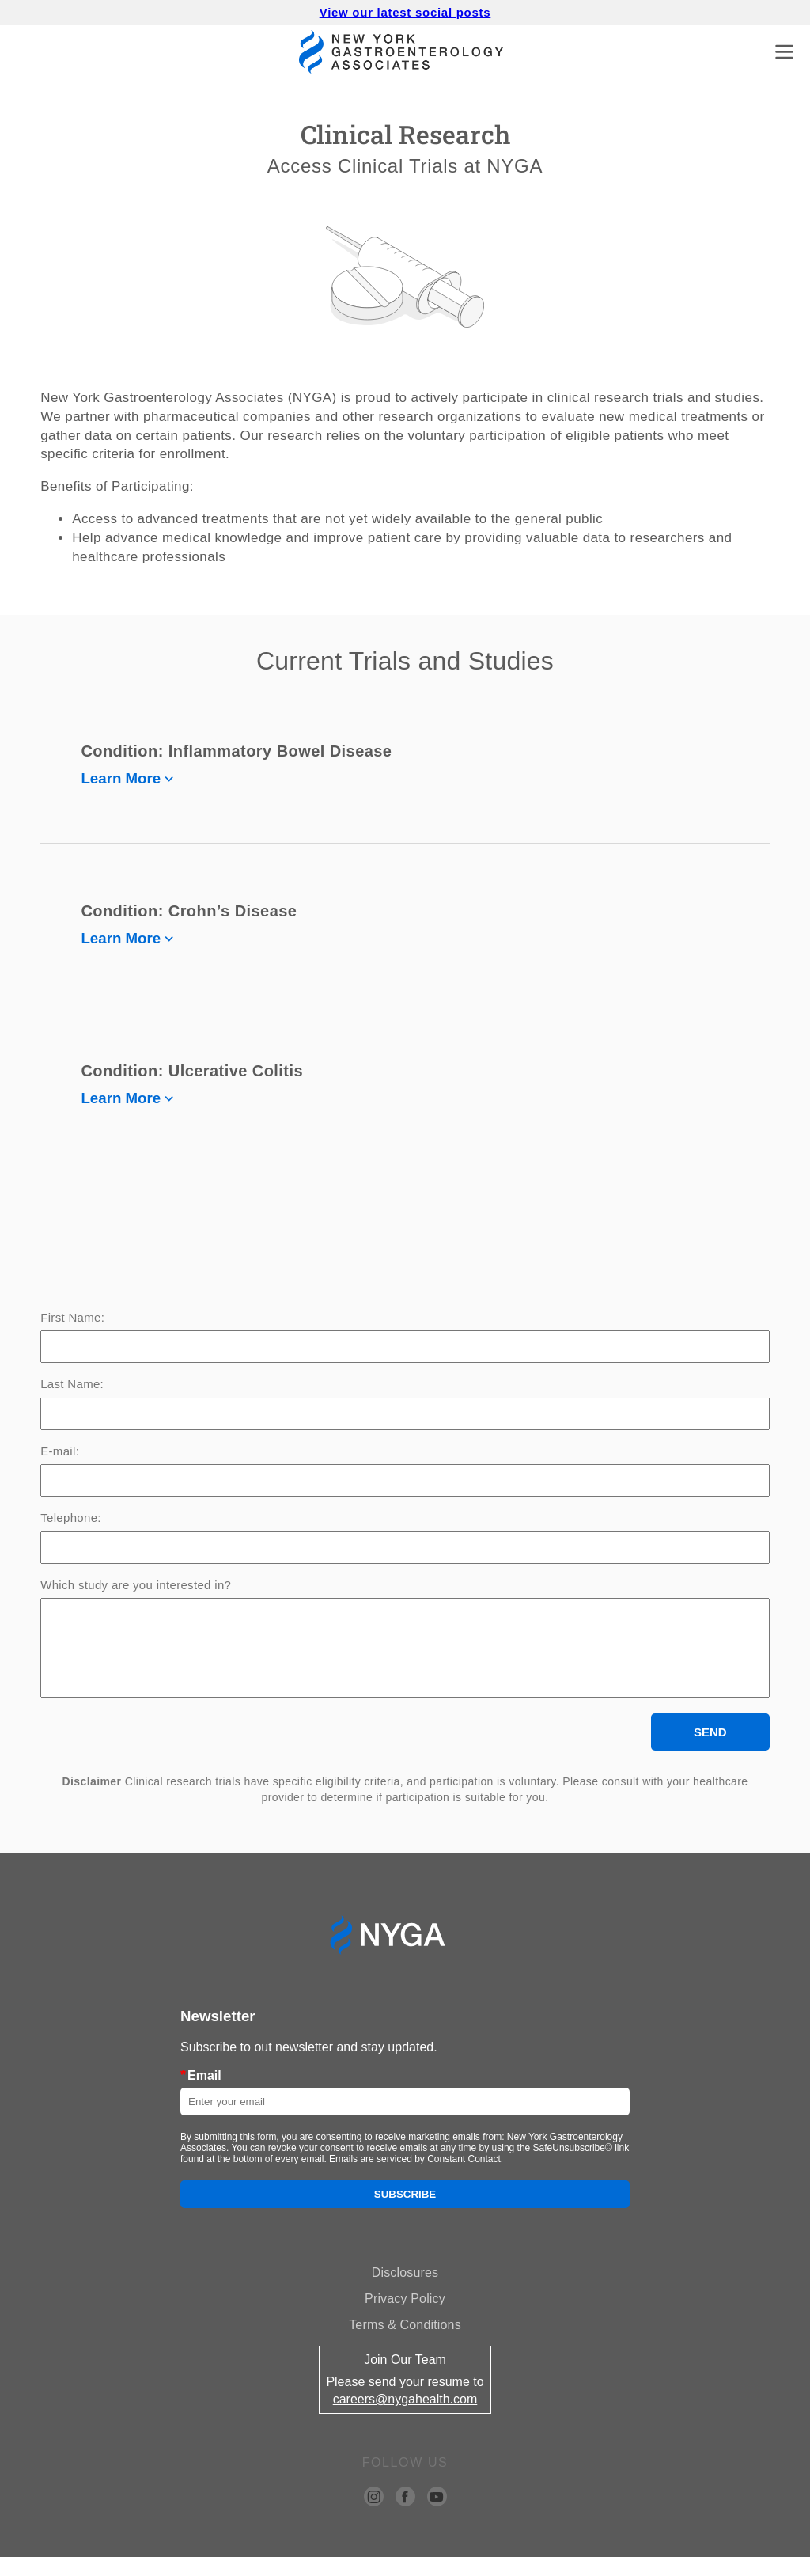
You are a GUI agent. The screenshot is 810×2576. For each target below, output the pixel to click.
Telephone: (70, 1517)
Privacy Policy (405, 2317)
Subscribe (405, 2213)
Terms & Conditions (405, 2343)
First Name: (72, 1317)
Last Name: (72, 1384)
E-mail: (59, 1451)
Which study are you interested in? (135, 1585)
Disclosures (405, 2291)
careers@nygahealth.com (405, 2418)
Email (200, 2094)
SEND (710, 1751)
